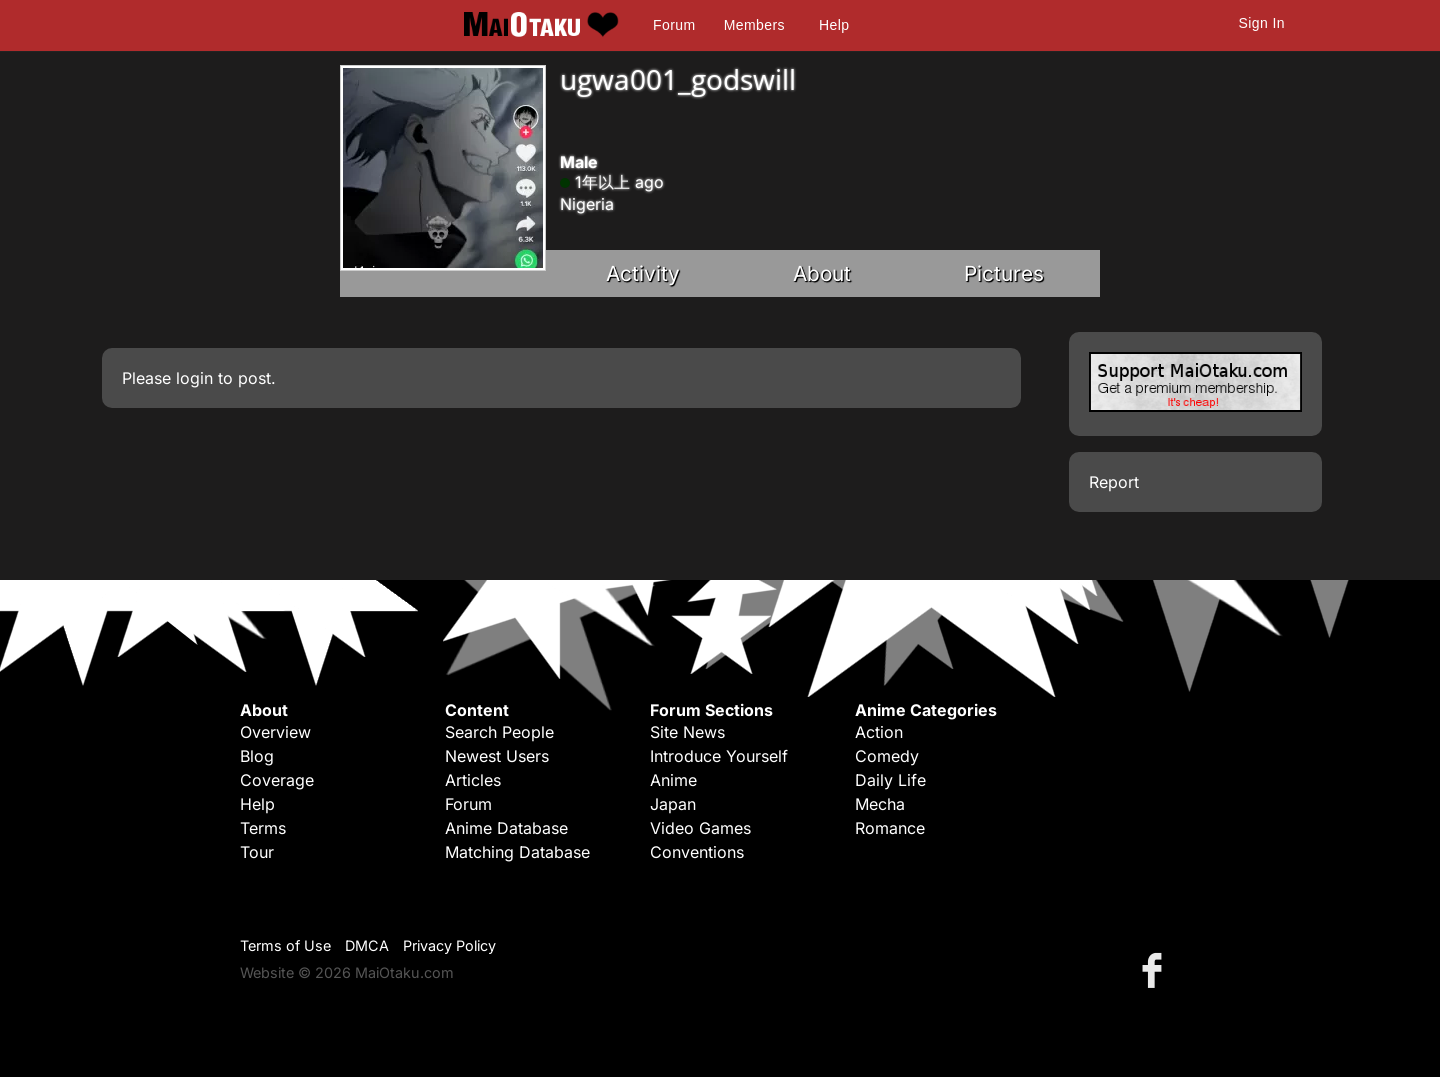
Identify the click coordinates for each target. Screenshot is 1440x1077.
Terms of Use (285, 945)
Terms (263, 828)
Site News (687, 732)
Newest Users (497, 756)
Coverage (277, 780)
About (822, 273)
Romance (890, 828)
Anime (673, 780)
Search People (499, 732)
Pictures (1004, 273)
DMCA (367, 945)
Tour (257, 852)
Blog (257, 756)
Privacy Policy (449, 945)
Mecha (880, 804)
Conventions (697, 852)
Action (879, 732)
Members (754, 25)
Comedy (887, 756)
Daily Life (890, 780)
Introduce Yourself (719, 756)
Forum (674, 25)
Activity (643, 273)
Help (834, 25)
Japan (673, 804)
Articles (473, 780)
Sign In (1262, 23)
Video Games (700, 828)
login (194, 378)
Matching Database (517, 852)
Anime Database (506, 828)
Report (1114, 482)
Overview (275, 732)
